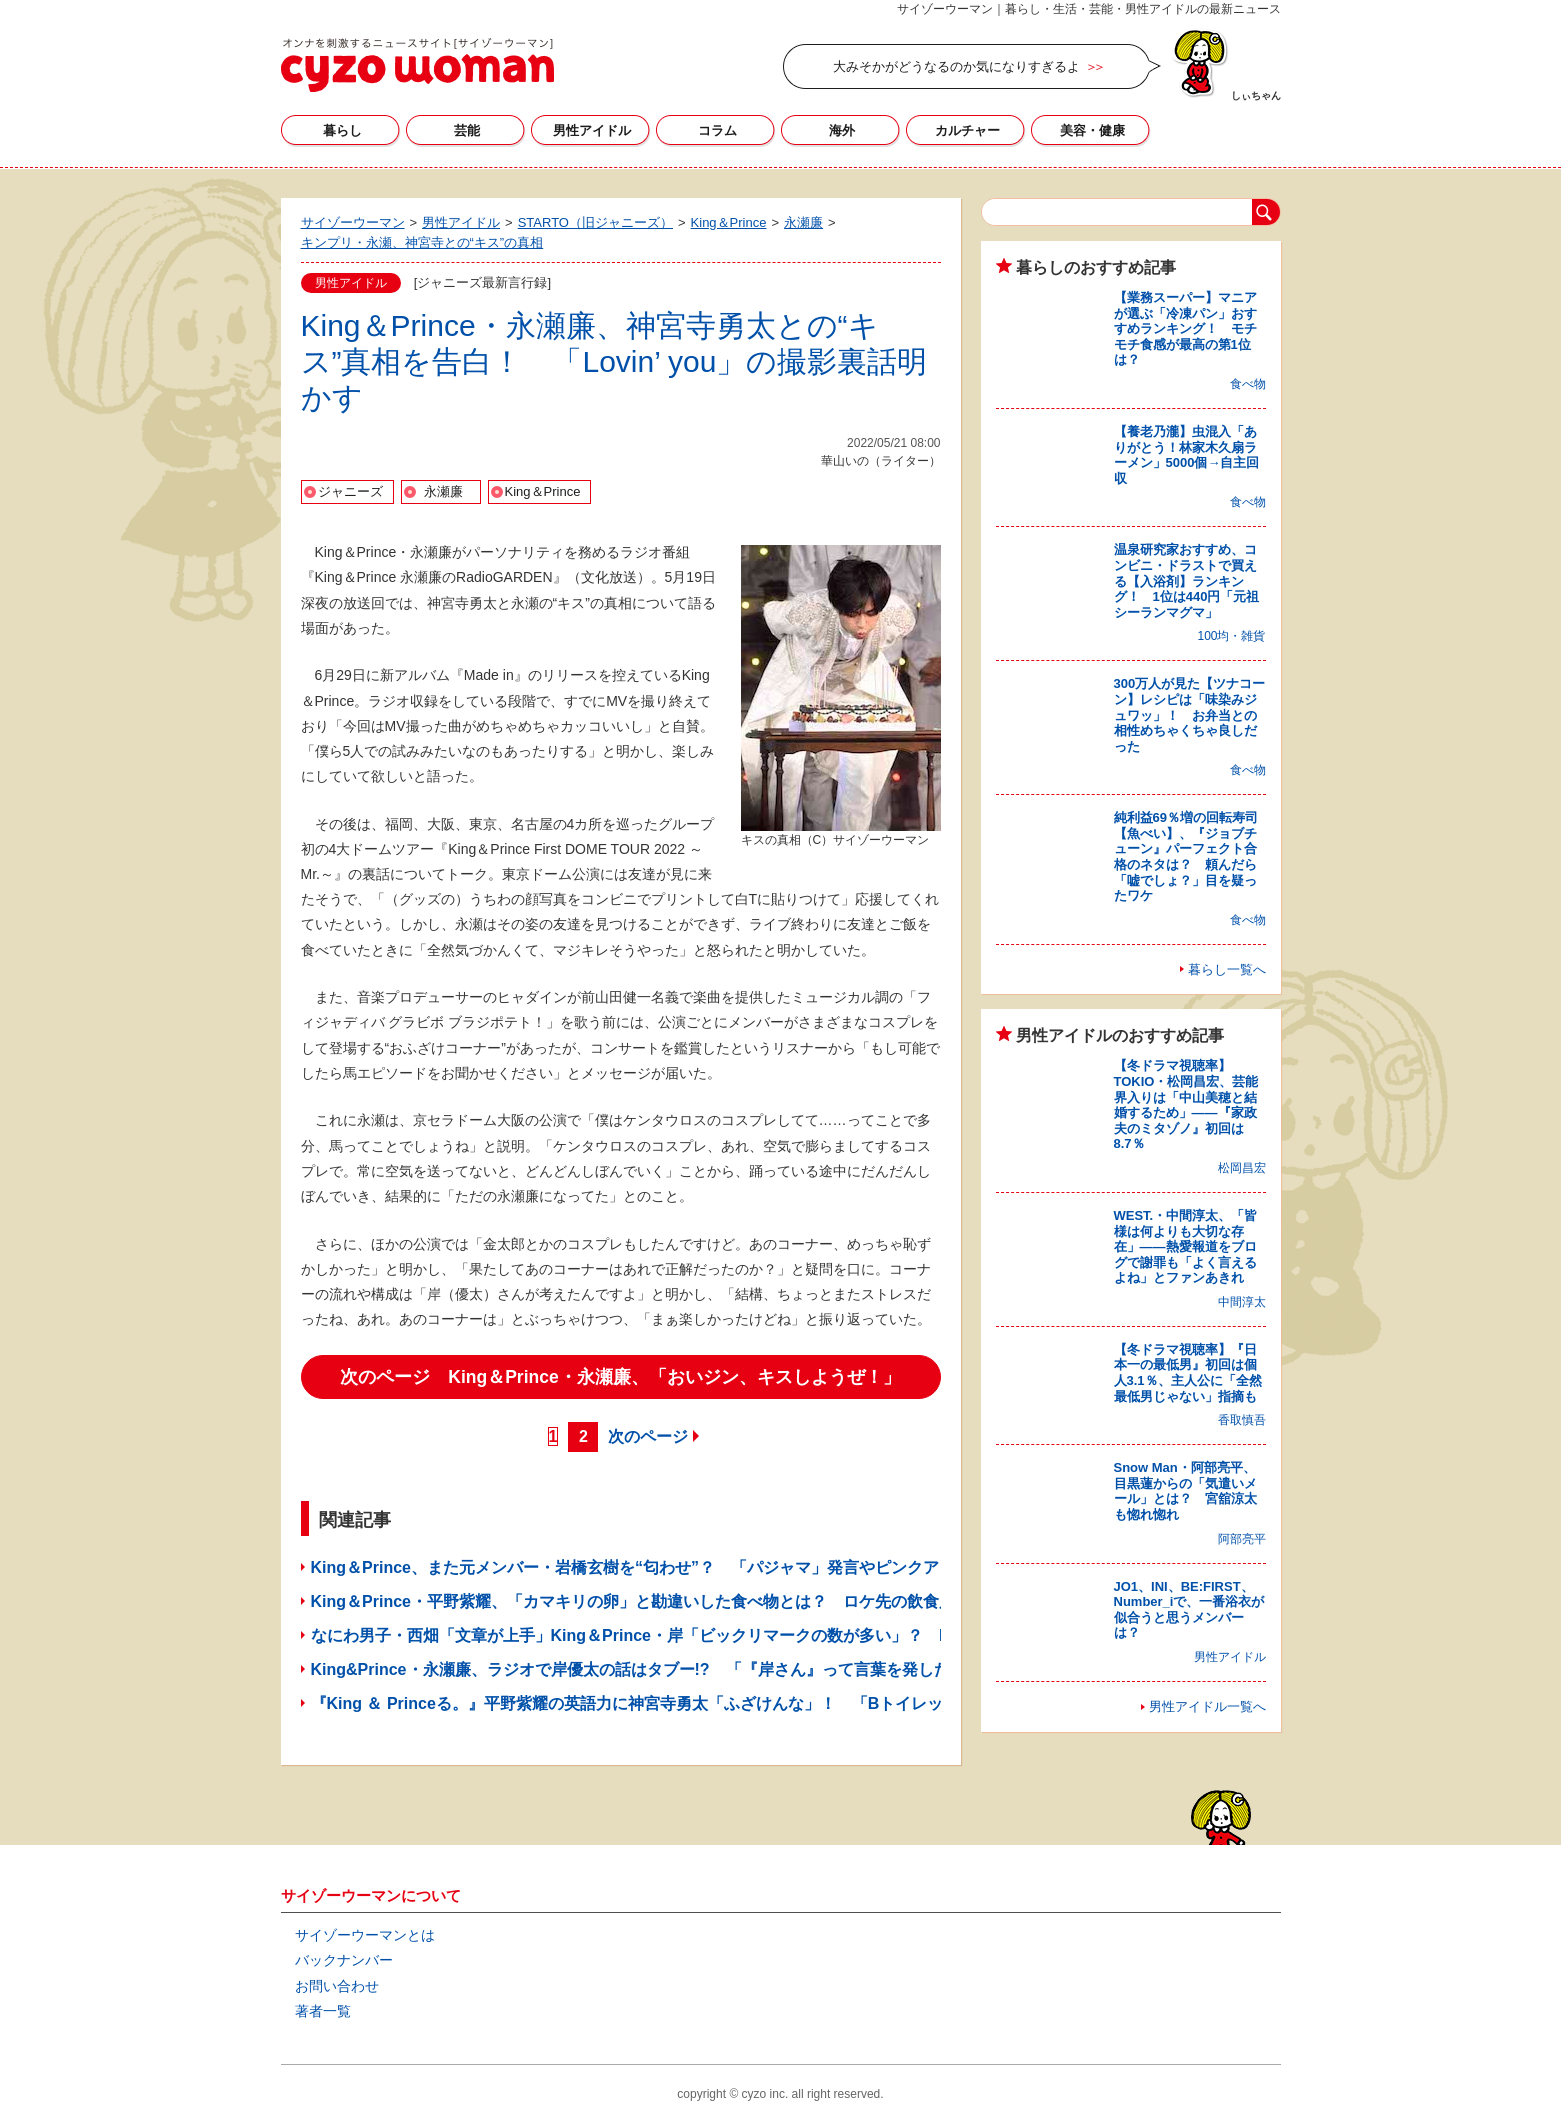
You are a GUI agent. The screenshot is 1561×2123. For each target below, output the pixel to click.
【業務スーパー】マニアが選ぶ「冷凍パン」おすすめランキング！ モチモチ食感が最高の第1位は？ (1185, 328)
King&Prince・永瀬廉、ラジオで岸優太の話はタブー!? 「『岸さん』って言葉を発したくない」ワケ (678, 1669)
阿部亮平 (1242, 1539)
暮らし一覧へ (1227, 969)
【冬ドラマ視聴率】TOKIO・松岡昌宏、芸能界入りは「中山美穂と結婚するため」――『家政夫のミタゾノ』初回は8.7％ (1186, 1104)
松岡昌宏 (1242, 1168)
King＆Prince (543, 491)
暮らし (342, 130)
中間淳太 (1242, 1302)
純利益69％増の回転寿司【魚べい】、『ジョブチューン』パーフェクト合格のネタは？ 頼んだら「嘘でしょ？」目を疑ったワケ (1186, 856)
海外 (842, 130)
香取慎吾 (1242, 1420)
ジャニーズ (350, 491)
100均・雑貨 (1231, 636)
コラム (717, 130)
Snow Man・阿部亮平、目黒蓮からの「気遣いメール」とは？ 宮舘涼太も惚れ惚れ (1185, 1491)
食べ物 (1248, 384)
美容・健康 (1092, 130)
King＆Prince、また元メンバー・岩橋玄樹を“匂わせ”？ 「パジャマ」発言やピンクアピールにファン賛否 (697, 1567)
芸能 (467, 130)
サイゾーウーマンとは (365, 1935)
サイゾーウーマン (417, 65)
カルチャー (967, 130)
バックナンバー (344, 1960)
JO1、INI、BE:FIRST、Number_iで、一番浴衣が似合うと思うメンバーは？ (1189, 1610)
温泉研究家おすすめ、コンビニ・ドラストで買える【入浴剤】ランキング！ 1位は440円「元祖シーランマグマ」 (1187, 580)
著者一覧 (323, 2011)
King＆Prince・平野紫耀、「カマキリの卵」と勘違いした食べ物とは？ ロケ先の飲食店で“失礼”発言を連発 (705, 1601)
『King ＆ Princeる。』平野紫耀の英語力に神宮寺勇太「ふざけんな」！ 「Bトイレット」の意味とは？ (691, 1703)
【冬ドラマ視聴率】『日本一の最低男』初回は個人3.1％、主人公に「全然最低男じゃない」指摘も (1188, 1373)
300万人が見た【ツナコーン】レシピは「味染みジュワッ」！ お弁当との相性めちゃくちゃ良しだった (1190, 714)
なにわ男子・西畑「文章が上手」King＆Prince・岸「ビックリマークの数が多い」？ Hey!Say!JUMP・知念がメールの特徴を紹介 (785, 1635)
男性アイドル (592, 130)
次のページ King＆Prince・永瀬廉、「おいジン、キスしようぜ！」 (620, 1377)
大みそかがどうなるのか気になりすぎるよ (956, 66)
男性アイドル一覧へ (1207, 1706)
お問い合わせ (337, 1986)
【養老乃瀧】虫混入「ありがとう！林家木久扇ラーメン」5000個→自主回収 (1187, 455)
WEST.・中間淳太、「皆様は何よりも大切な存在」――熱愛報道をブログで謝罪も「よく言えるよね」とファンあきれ (1186, 1246)
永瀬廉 (443, 491)
